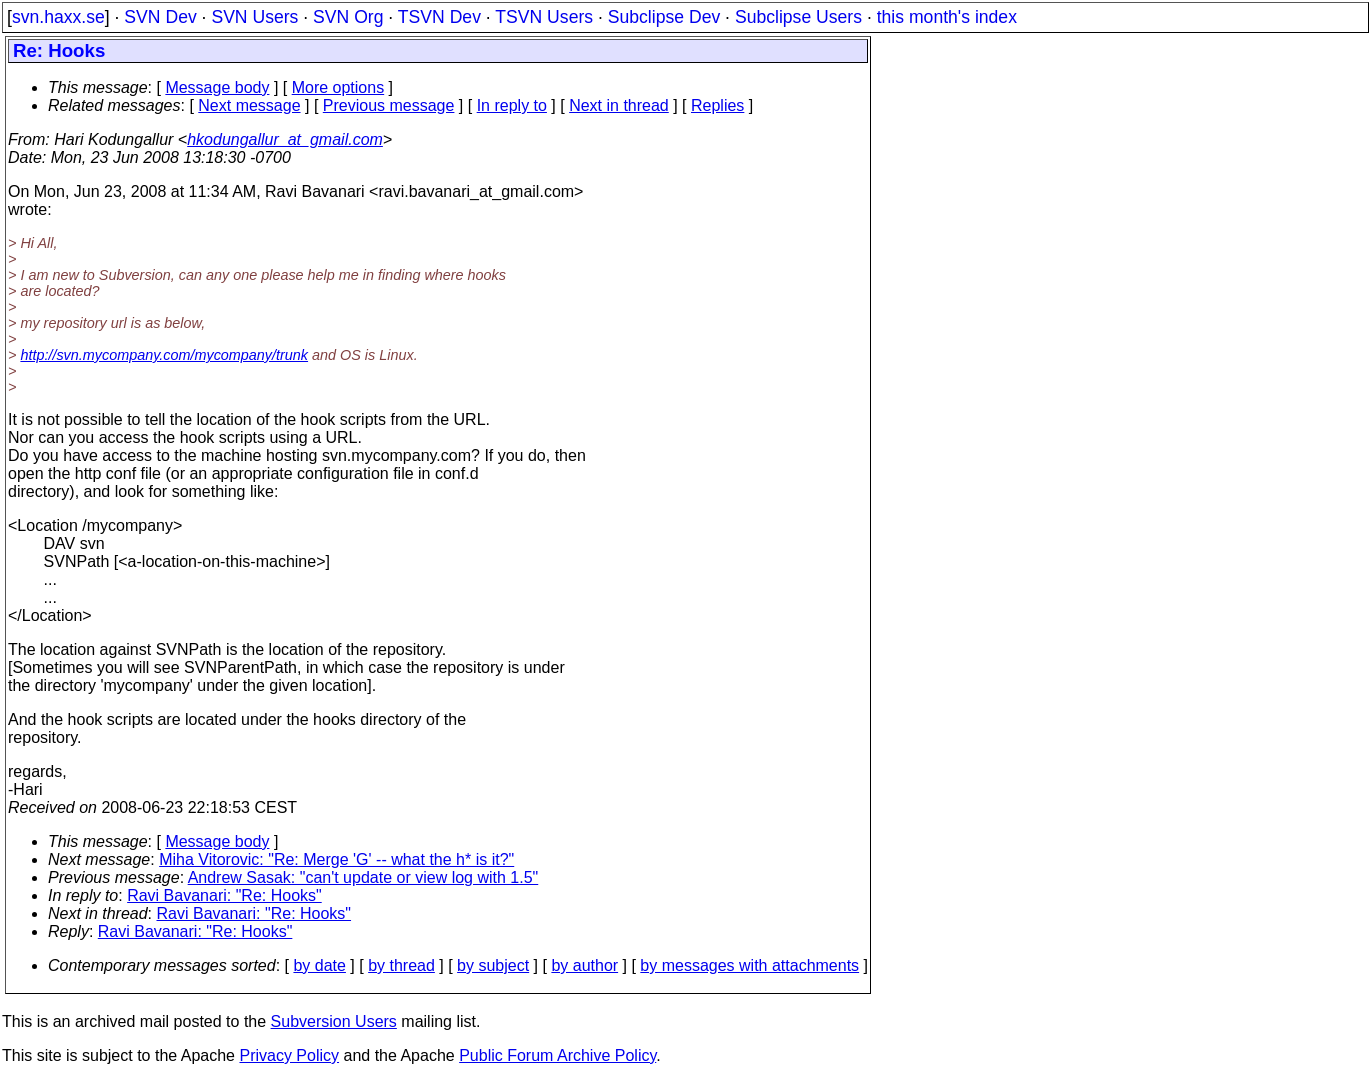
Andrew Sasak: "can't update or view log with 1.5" (363, 877)
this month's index (947, 17)
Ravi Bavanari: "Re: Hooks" (224, 895)
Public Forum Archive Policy (557, 1055)
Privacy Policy (289, 1055)
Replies (717, 105)
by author (584, 965)
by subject (493, 965)
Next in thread (619, 105)
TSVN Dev (439, 17)
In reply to (512, 105)
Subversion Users (334, 1021)
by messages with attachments (749, 965)
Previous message (389, 105)
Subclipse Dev (664, 17)
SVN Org (348, 17)
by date (319, 965)
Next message (249, 105)
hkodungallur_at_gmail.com (285, 139)
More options (338, 87)
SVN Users (254, 17)
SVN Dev (160, 17)
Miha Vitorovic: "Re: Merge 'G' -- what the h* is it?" (336, 859)
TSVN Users (544, 17)
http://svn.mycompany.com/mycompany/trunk (164, 355)
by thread (401, 965)
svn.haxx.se (58, 17)
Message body (217, 87)
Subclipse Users (798, 17)
